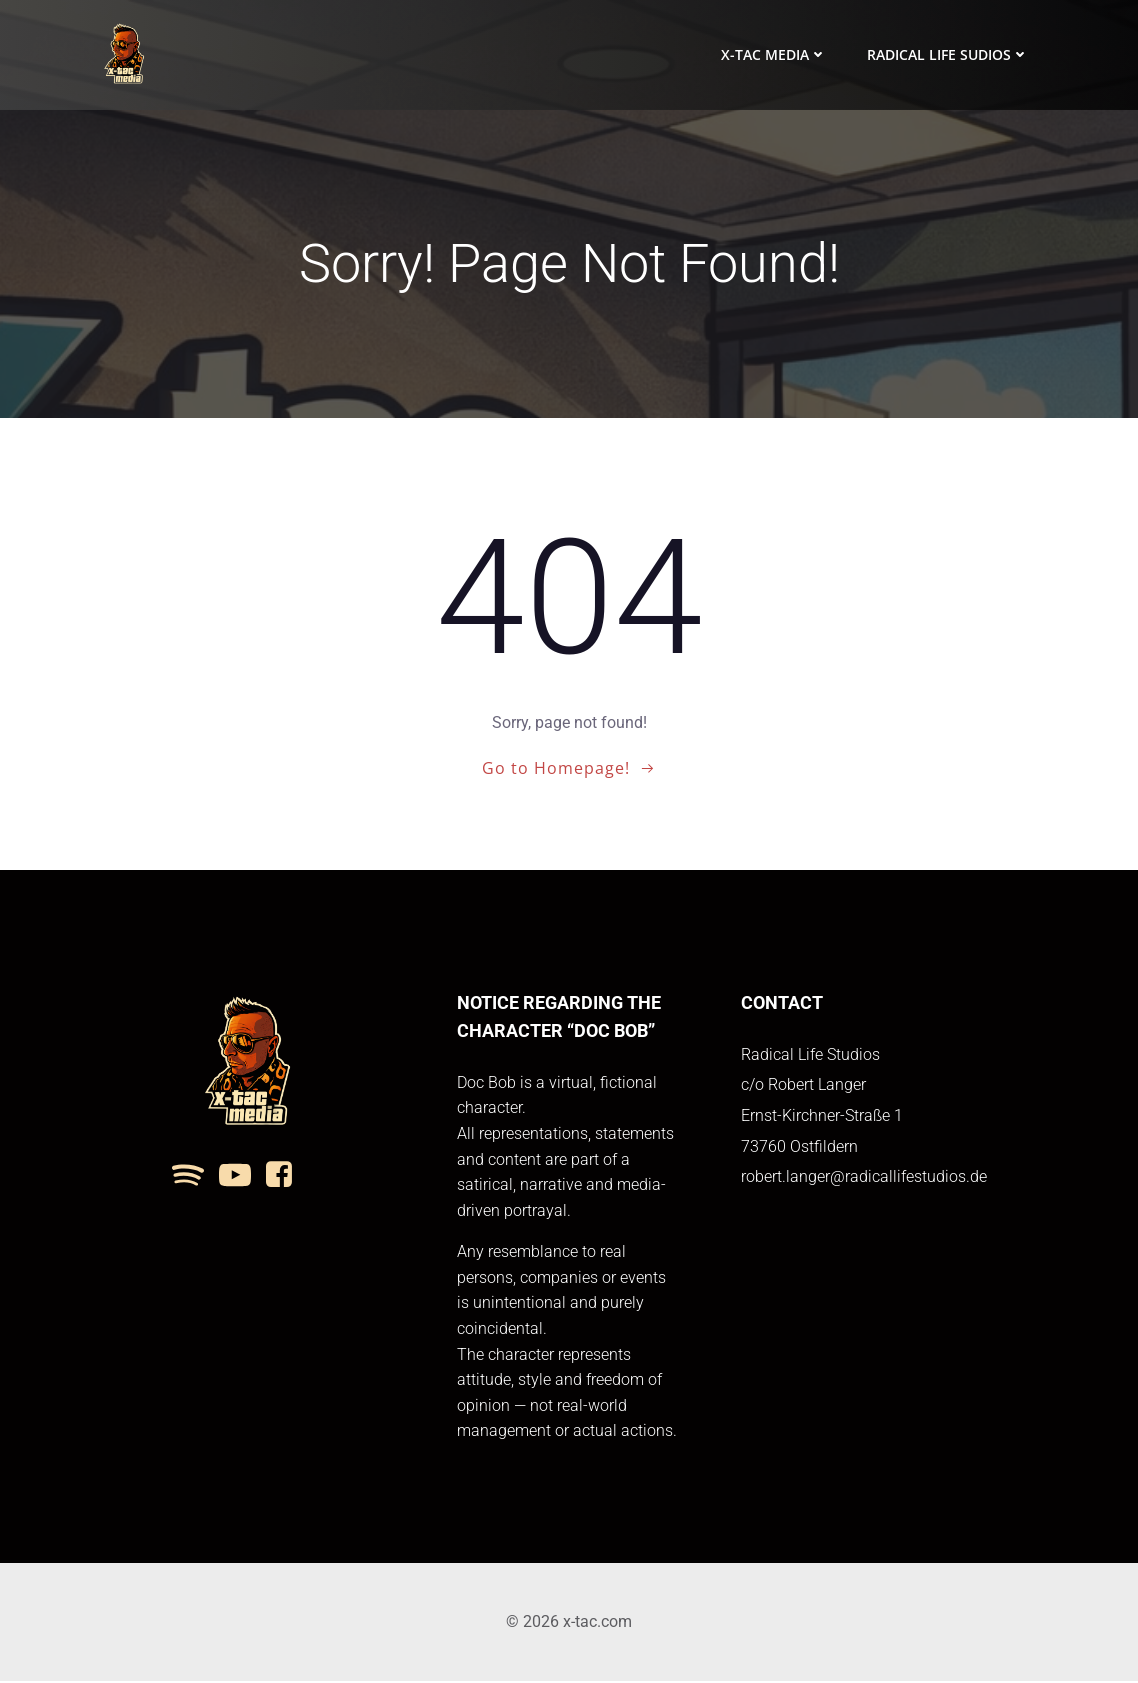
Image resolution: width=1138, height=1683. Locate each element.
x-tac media (774, 55)
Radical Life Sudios (948, 55)
